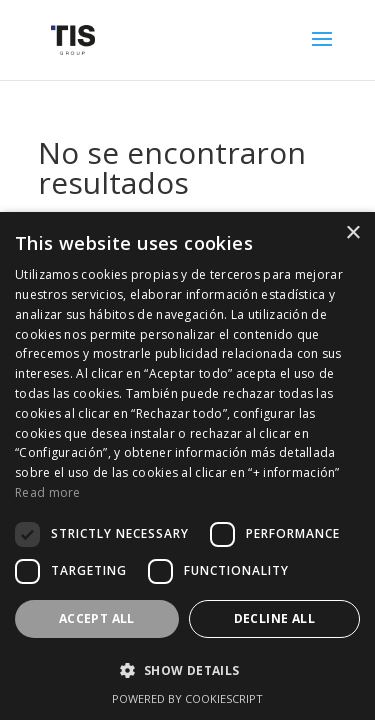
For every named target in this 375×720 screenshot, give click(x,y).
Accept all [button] (97, 618)
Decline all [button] (274, 618)
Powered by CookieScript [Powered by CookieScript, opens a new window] (187, 698)
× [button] (352, 233)
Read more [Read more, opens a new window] (48, 492)
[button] (187, 671)
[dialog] (187, 466)
